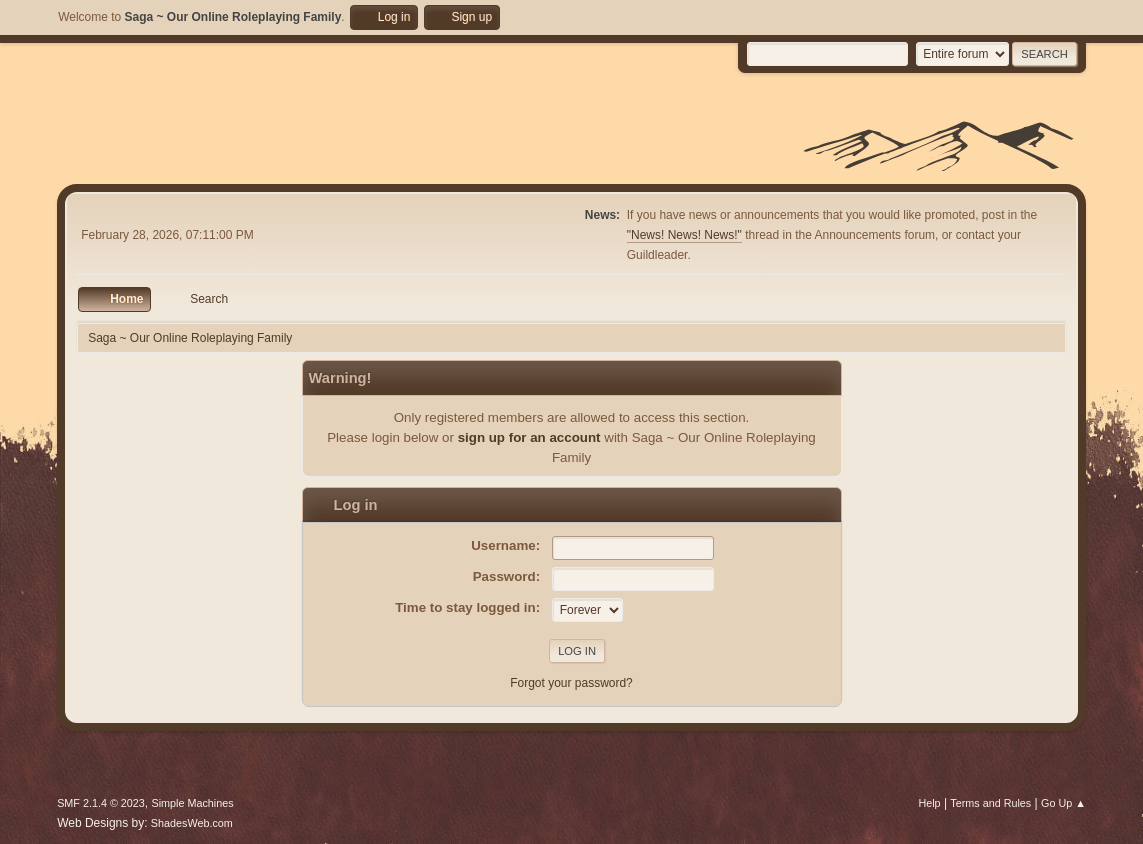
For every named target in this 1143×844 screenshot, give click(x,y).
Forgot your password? (571, 683)
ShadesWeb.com (192, 823)
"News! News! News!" (684, 235)
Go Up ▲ (1063, 803)
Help (929, 803)
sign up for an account (529, 437)
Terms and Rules (990, 803)
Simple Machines (192, 803)
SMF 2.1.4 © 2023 (101, 803)
